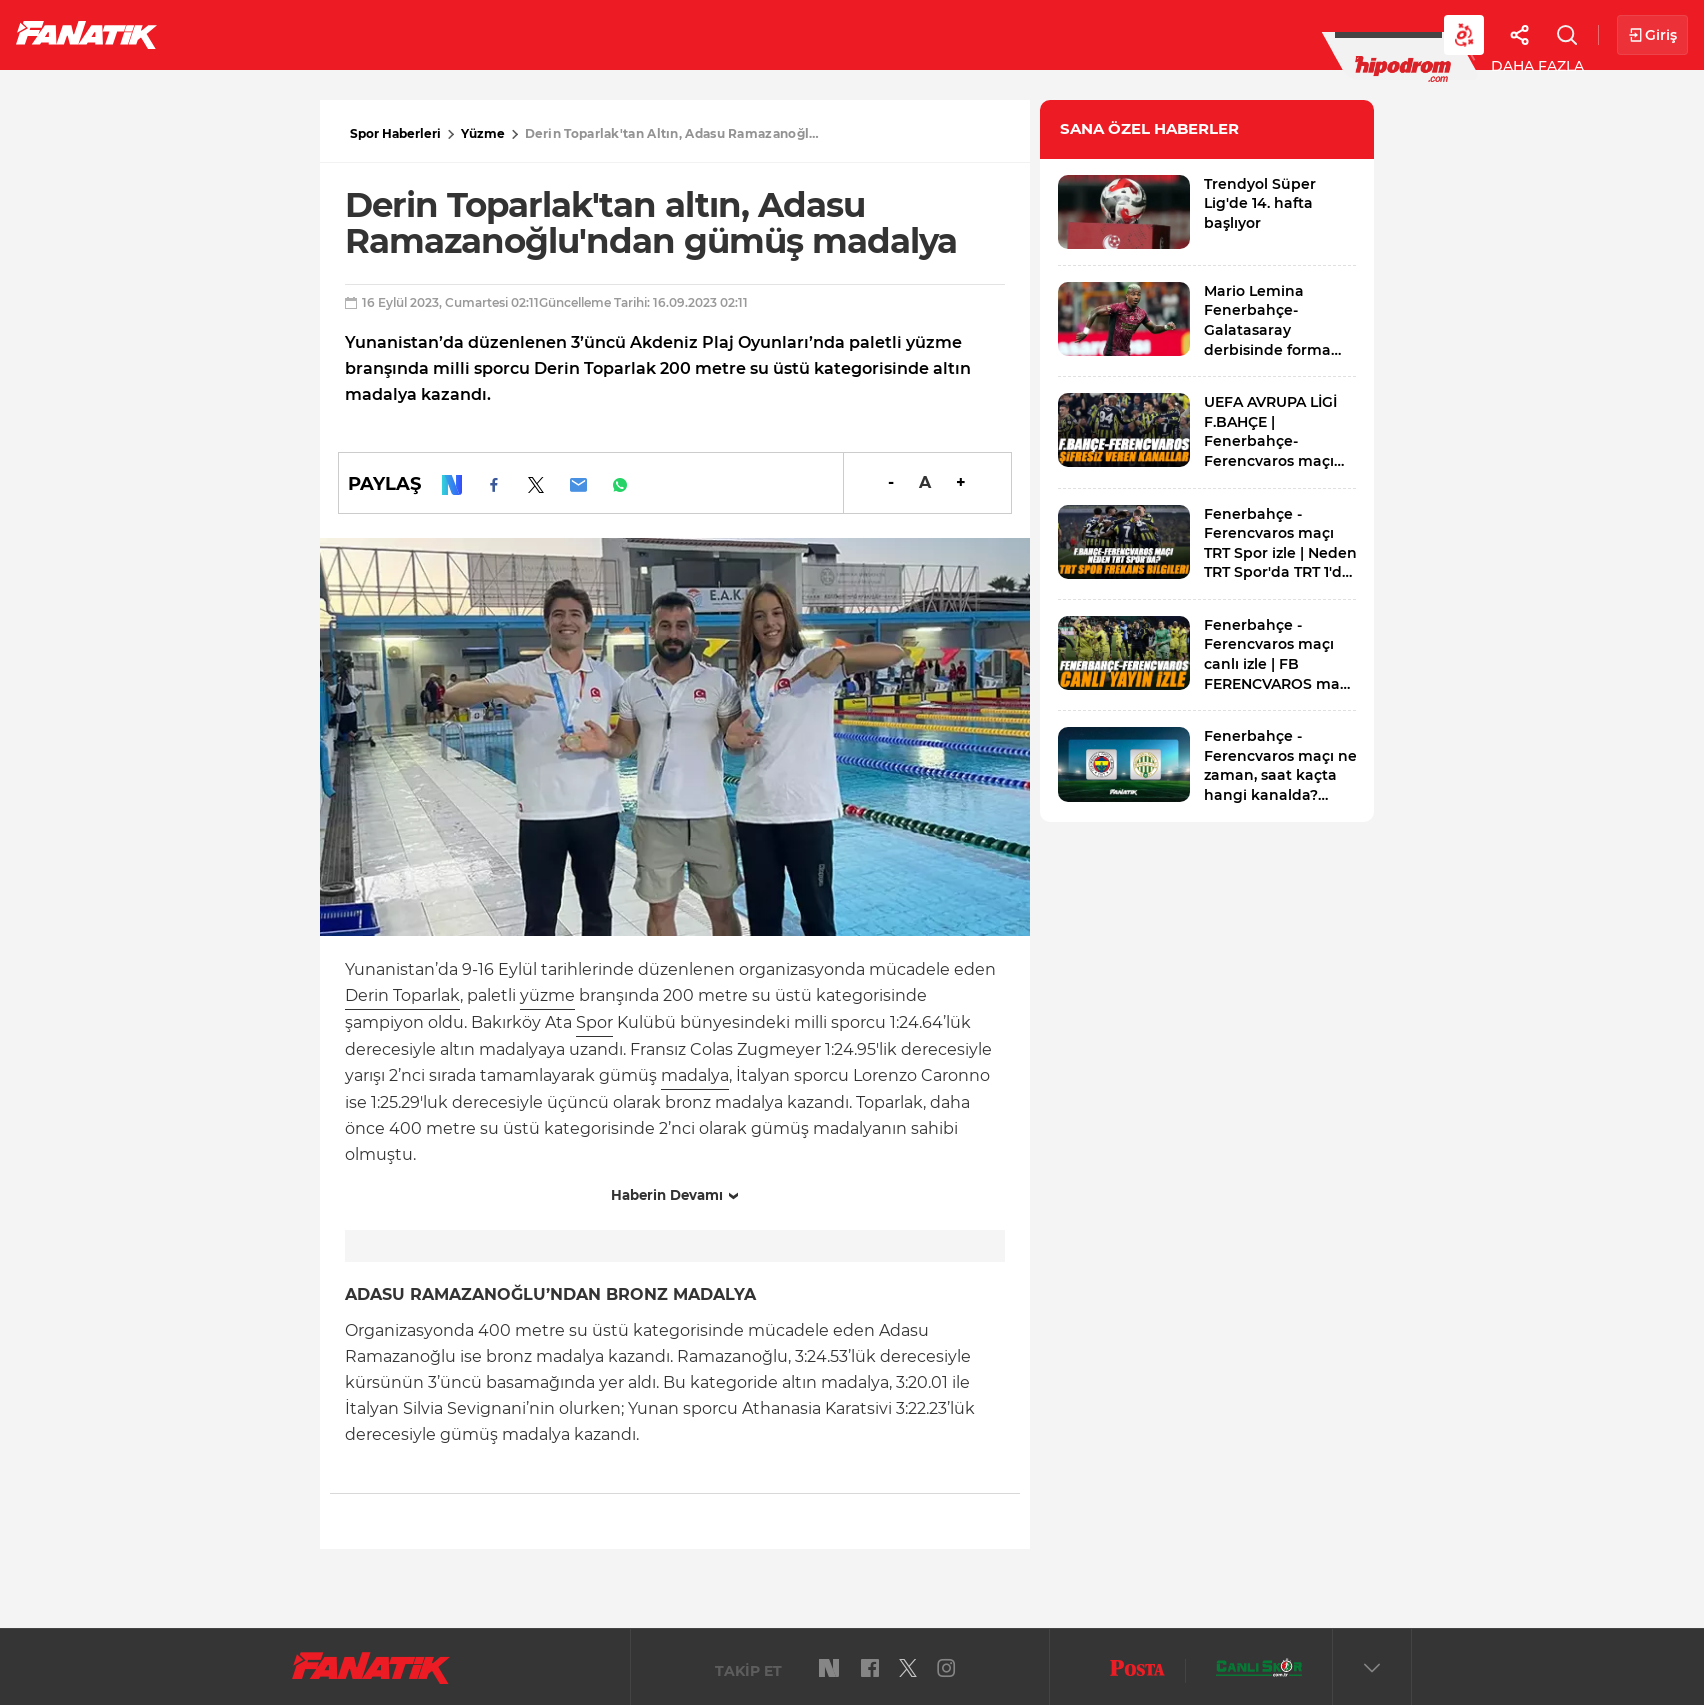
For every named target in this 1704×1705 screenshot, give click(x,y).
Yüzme (483, 133)
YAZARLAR (698, 34)
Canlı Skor (820, 34)
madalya (695, 1075)
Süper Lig (336, 34)
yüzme (547, 995)
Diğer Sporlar (1099, 34)
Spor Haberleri (395, 133)
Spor (594, 1022)
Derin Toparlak (402, 995)
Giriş (1652, 35)
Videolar (1236, 34)
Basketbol (458, 34)
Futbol (228, 34)
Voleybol (581, 34)
